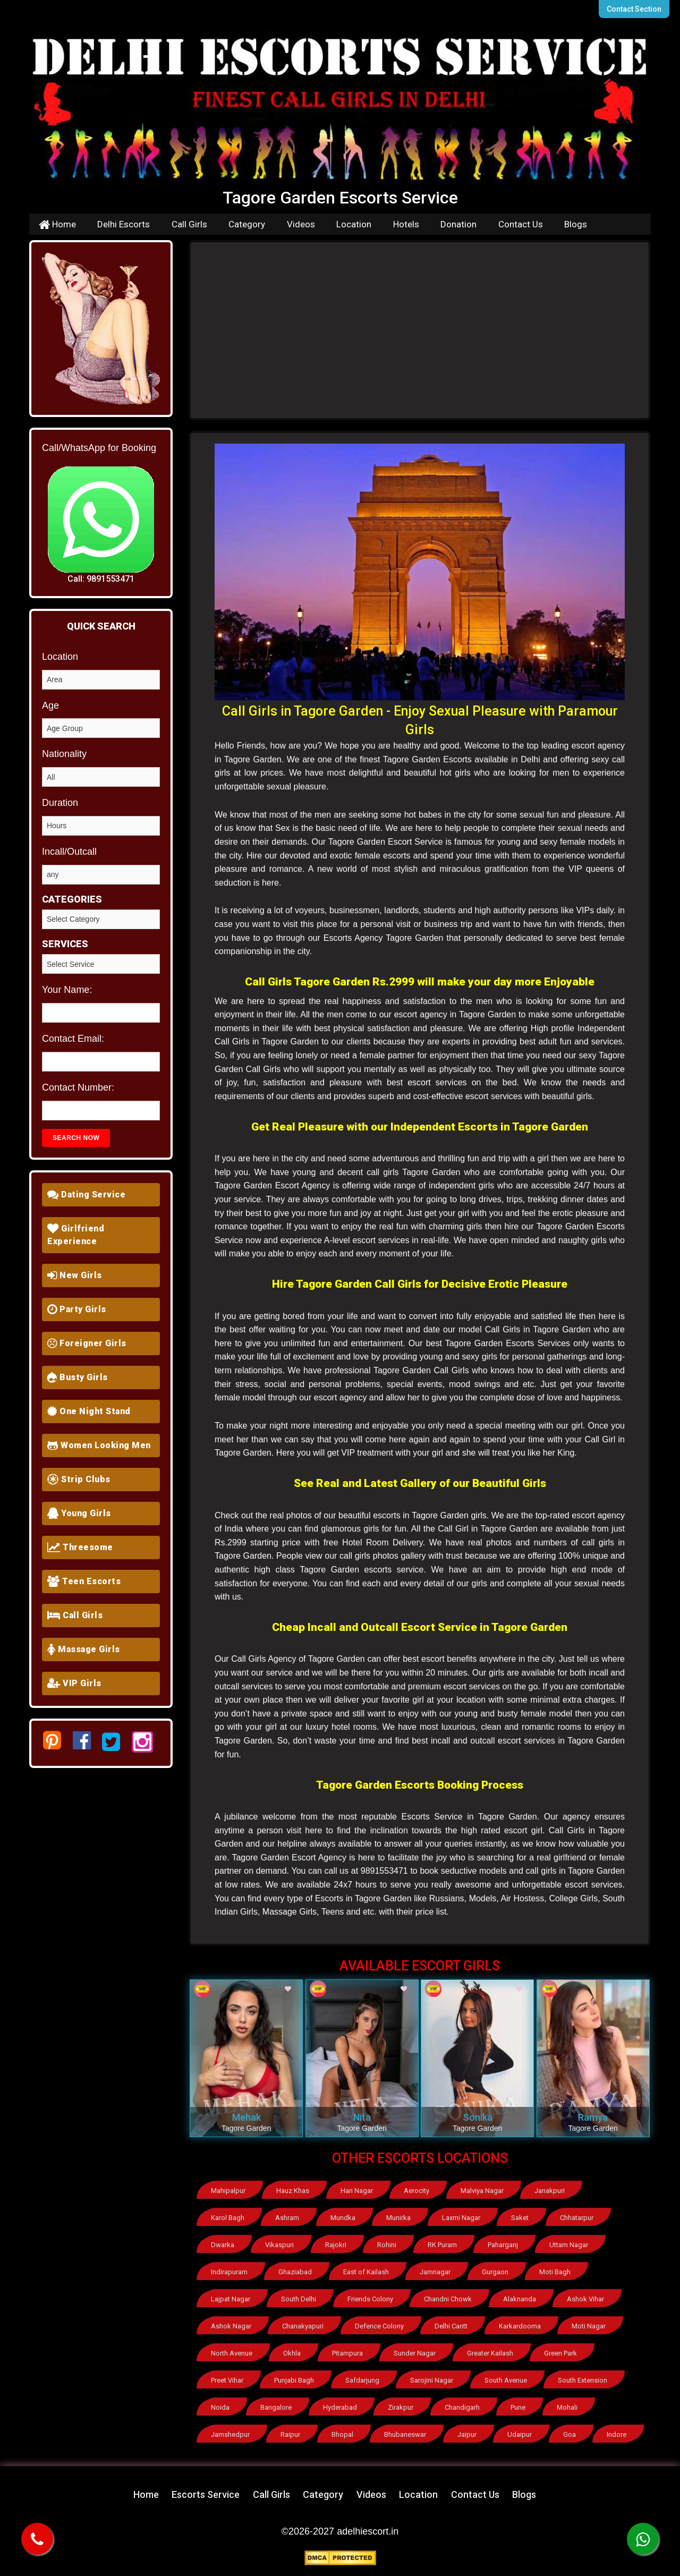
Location (353, 224)
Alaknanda (519, 2299)
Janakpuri (549, 2191)
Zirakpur (400, 2407)
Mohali (567, 2407)
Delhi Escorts (123, 224)
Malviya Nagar (482, 2191)
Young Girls (79, 1513)
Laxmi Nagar (461, 2218)
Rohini (386, 2245)
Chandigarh (462, 2407)
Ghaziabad (295, 2272)
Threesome (80, 1547)
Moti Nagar (589, 2326)
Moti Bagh (555, 2272)
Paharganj (503, 2245)
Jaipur (467, 2434)
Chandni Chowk (448, 2299)
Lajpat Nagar (230, 2299)
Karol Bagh (227, 2218)
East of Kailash (366, 2272)
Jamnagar (435, 2272)
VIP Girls (74, 1683)
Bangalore (276, 2407)
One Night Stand (89, 1411)
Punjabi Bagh (294, 2380)
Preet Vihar (227, 2380)
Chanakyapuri (303, 2326)
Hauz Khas (292, 2191)
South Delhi (298, 2299)
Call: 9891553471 (100, 579)
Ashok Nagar (231, 2326)
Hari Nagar (357, 2191)
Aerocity (416, 2191)
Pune (518, 2407)
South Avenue (505, 2380)
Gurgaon (495, 2272)
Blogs (575, 224)
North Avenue (231, 2353)
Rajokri (335, 2245)
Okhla (292, 2353)
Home (57, 224)
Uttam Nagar (568, 2245)
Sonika (477, 2117)
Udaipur (519, 2434)
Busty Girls (77, 1377)
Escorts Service (206, 2494)
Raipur (290, 2434)
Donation (458, 224)
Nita (362, 2117)
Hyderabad (340, 2407)
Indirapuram (229, 2272)
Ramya (593, 2117)
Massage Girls (83, 1649)
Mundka (342, 2218)
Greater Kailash (490, 2353)
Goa (569, 2434)
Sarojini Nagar (431, 2380)
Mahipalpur (228, 2191)
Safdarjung (362, 2380)
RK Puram (442, 2245)
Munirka (398, 2218)
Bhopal (342, 2434)
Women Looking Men (99, 1445)
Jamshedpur (230, 2434)
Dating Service (86, 1194)
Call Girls (189, 224)
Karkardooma (520, 2326)
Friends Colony (370, 2299)
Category (246, 224)
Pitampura (347, 2353)
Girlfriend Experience (75, 1234)
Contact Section (634, 9)
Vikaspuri (279, 2245)
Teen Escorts (84, 1581)
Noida (220, 2407)
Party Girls (76, 1309)
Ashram (287, 2218)
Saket (520, 2218)
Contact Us (520, 224)
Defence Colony (379, 2326)
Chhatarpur (576, 2218)
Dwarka (222, 2245)
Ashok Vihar (585, 2299)
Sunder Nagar (415, 2353)
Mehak (246, 2117)
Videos (301, 224)
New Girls (74, 1275)
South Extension (582, 2380)
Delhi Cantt (451, 2326)
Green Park (560, 2353)
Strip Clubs (78, 1479)
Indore (616, 2434)
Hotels (406, 224)
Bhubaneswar (405, 2434)
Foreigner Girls (86, 1343)
